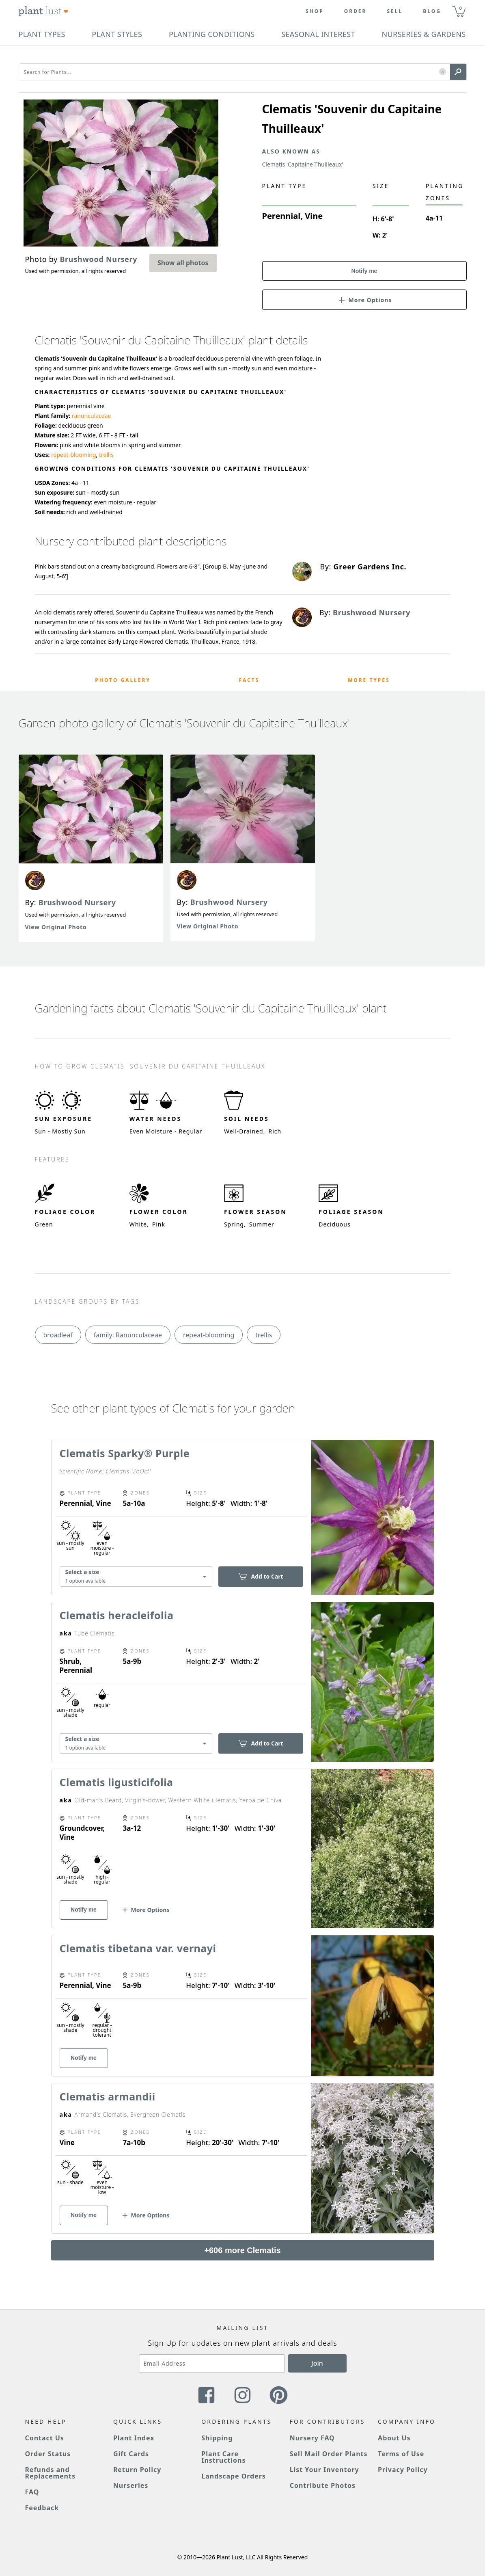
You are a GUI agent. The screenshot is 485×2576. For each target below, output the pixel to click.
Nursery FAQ (312, 2437)
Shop (315, 11)
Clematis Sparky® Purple (125, 1453)
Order (355, 11)
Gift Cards (131, 2453)
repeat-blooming (73, 455)
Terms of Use (401, 2453)
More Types (369, 680)
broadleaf (58, 1334)
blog (432, 11)
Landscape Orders (233, 2476)
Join (317, 2363)
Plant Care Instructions (223, 2457)
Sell (395, 11)
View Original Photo (56, 927)
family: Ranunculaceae (128, 1334)
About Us (394, 2437)
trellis (106, 455)
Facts (249, 680)
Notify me (364, 271)
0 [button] (460, 8)
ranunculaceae (91, 416)
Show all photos (183, 262)
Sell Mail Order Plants (329, 2453)
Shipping (217, 2437)
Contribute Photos (323, 2485)
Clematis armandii (107, 2096)
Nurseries (130, 2485)
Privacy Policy (402, 2469)
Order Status (48, 2453)
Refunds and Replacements (50, 2473)
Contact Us (44, 2437)
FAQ (32, 2491)
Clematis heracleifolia (117, 1615)
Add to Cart (260, 1576)
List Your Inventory (324, 2469)
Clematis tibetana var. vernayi (138, 1948)
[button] (442, 72)
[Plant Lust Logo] (43, 11)
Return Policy (137, 2469)
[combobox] (136, 1576)
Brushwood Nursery (77, 902)
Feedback (42, 2507)
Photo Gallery (123, 680)
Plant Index (134, 2437)
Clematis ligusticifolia (116, 1782)
